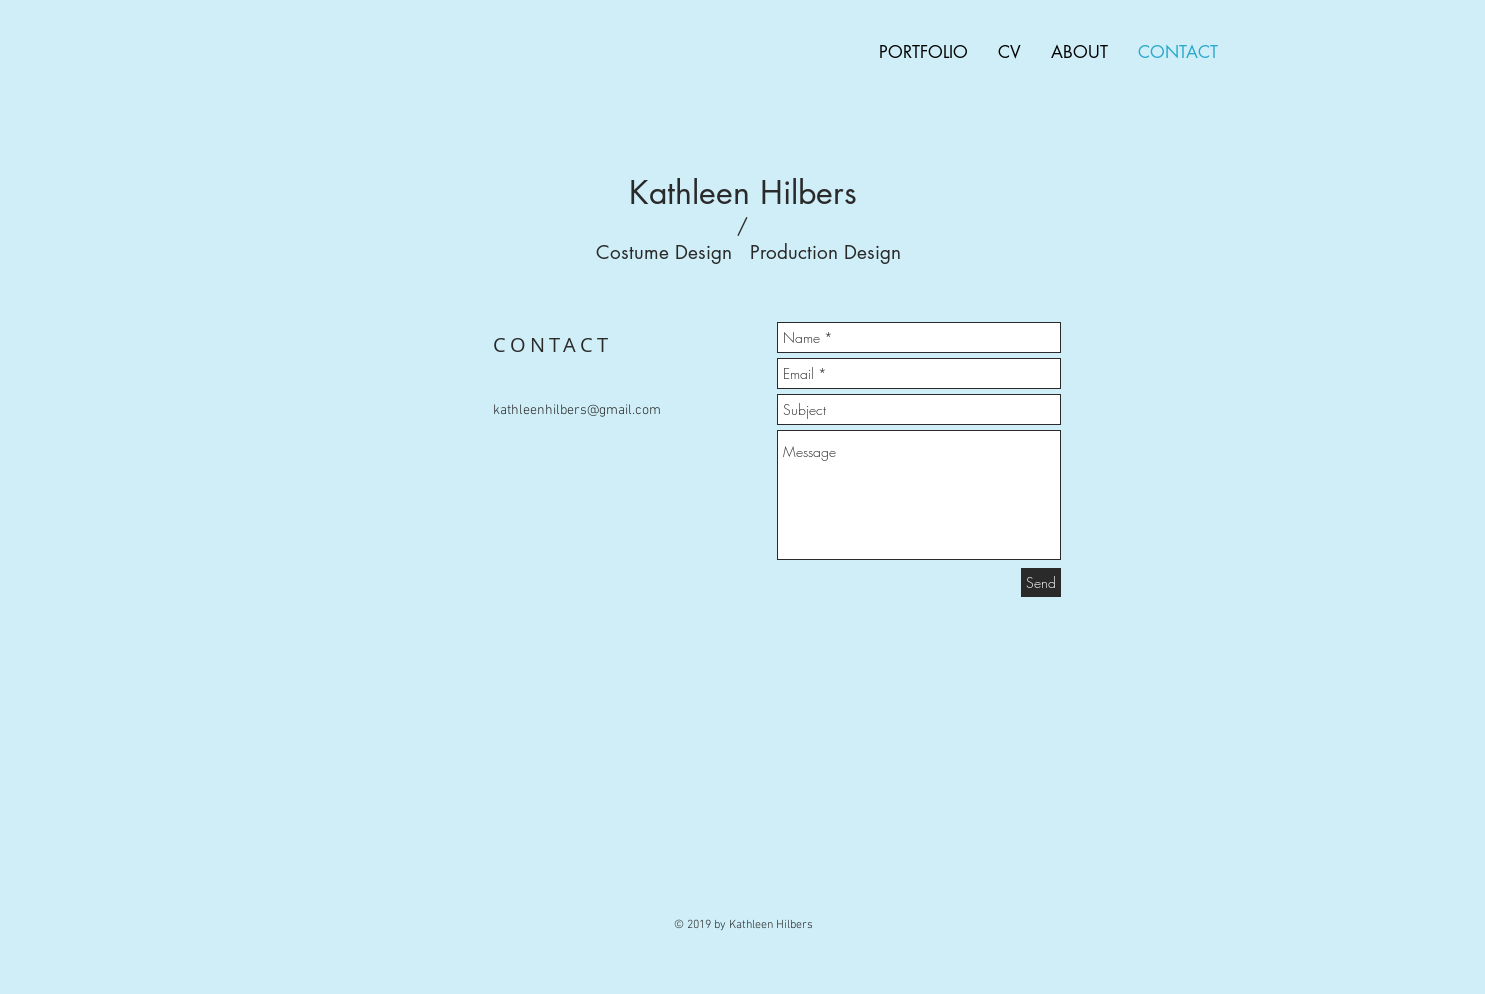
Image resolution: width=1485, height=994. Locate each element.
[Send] (1041, 582)
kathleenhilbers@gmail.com (577, 410)
